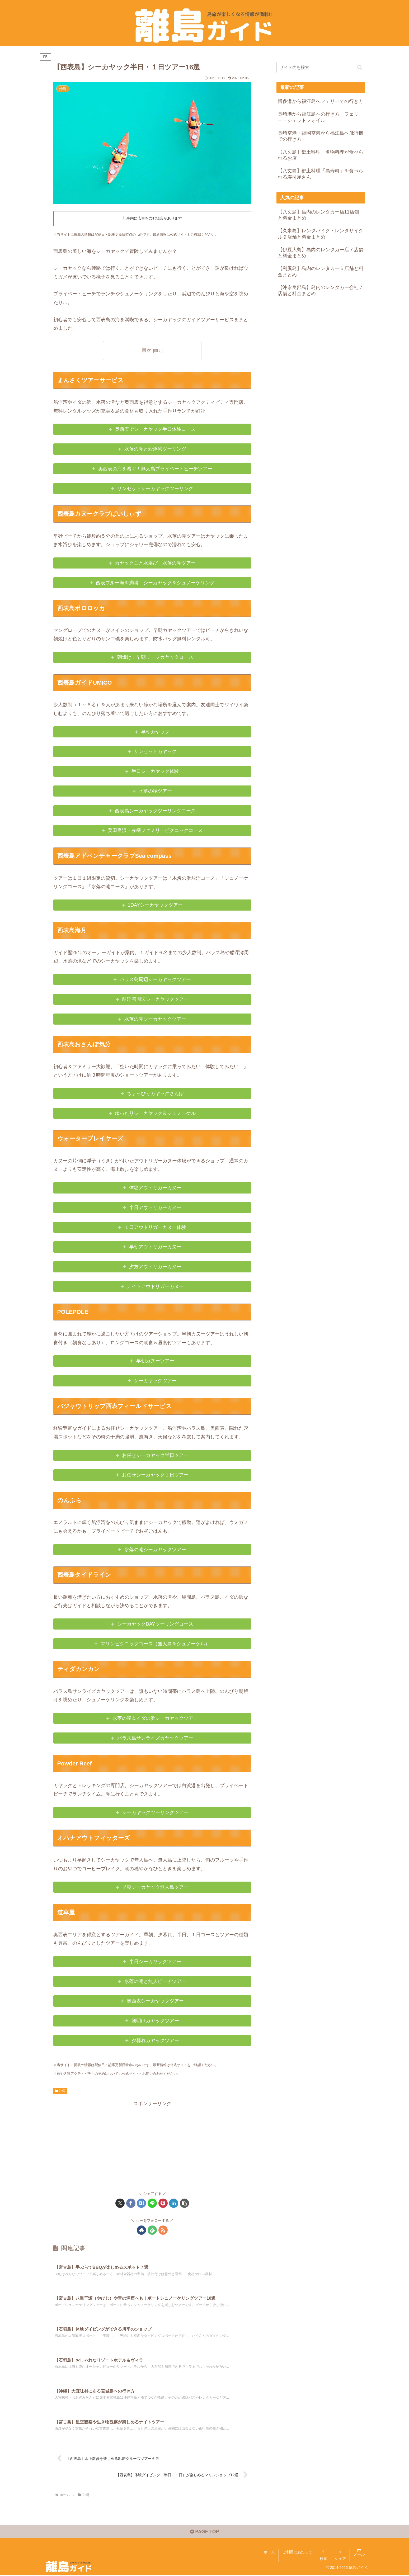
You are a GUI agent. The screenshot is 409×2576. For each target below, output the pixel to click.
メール (359, 2555)
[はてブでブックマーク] (141, 2203)
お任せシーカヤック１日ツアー (155, 1475)
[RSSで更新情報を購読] (163, 2230)
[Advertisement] (152, 2145)
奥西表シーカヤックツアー (155, 2001)
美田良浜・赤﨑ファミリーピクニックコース (155, 830)
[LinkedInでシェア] (173, 2203)
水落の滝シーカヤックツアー (155, 1019)
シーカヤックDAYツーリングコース (155, 1624)
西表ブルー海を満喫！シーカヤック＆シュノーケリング (155, 582)
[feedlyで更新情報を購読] (152, 2230)
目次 (146, 350)
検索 (323, 2560)
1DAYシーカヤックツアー (155, 905)
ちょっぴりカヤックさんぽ (155, 1093)
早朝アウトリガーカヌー (155, 1247)
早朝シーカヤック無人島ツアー (155, 1887)
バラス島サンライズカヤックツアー (155, 1738)
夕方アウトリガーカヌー (155, 1266)
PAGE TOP (204, 2532)
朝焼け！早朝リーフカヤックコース (155, 657)
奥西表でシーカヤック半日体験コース (155, 429)
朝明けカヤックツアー (155, 2020)
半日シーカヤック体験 (155, 771)
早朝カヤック (155, 732)
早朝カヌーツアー (155, 1360)
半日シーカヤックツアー (155, 1961)
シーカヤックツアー (155, 1380)
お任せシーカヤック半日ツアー (155, 1455)
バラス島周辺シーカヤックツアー (155, 979)
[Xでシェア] (120, 2203)
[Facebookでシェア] (130, 2203)
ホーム (269, 2553)
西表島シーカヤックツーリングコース (155, 810)
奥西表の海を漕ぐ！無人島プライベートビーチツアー (155, 468)
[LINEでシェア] (152, 2203)
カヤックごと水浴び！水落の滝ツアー (155, 563)
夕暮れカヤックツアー (155, 2040)
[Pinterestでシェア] (163, 2203)
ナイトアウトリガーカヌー (155, 1286)
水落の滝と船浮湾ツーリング (155, 449)
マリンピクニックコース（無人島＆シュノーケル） (155, 1643)
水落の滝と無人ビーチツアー (155, 1981)
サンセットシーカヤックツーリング (155, 488)
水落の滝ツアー (155, 791)
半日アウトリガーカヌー (155, 1207)
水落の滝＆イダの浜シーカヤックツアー (155, 1718)
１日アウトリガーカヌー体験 (155, 1227)
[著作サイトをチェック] (141, 2230)
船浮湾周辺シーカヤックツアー (155, 999)
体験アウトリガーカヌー (155, 1187)
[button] (184, 2203)
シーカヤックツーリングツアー (155, 1812)
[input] (320, 67)
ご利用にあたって (297, 2553)
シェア (340, 2560)
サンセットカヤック (155, 751)
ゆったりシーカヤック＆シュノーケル (155, 1113)
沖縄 (60, 2091)
